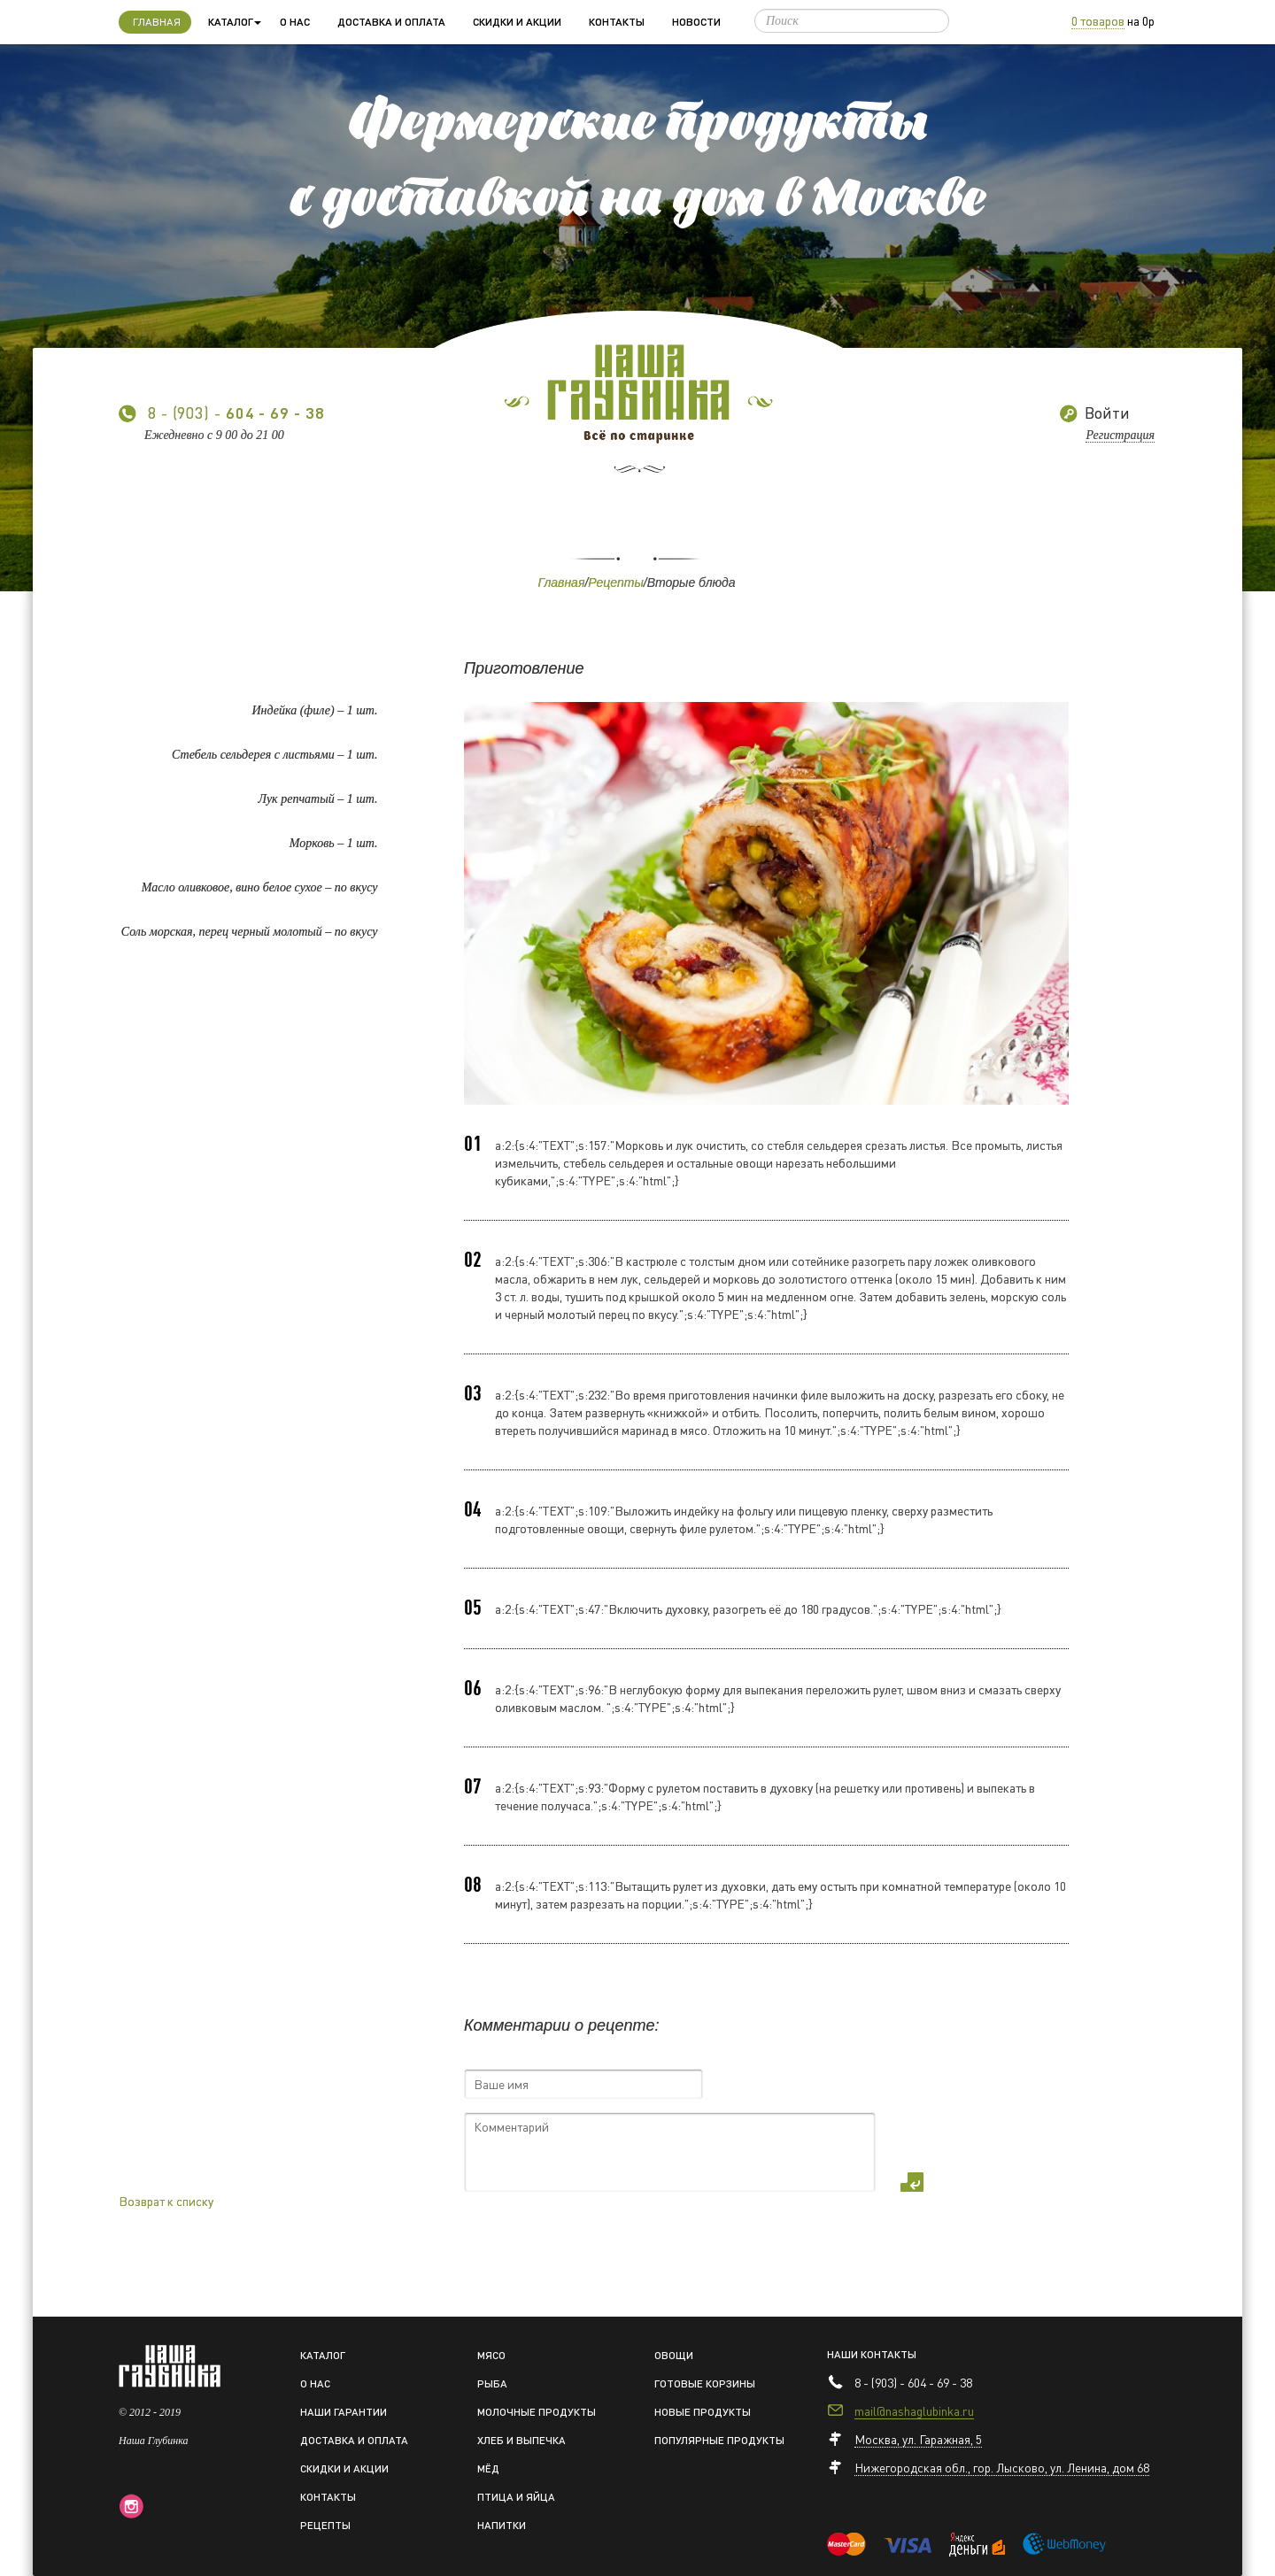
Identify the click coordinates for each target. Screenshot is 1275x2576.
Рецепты (616, 582)
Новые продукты (702, 2411)
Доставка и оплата (391, 21)
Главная (162, 20)
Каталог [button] (234, 21)
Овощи (673, 2355)
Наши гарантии (343, 2411)
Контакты (617, 21)
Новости (696, 21)
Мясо (491, 2355)
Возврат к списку (166, 2201)
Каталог (322, 2355)
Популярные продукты (719, 2440)
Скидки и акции (517, 21)
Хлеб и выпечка (521, 2440)
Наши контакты (871, 2354)
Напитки (501, 2525)
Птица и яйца (516, 2496)
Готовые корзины (704, 2383)
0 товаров (1097, 20)
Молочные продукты (536, 2411)
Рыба (492, 2383)
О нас (295, 21)
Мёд (488, 2468)
